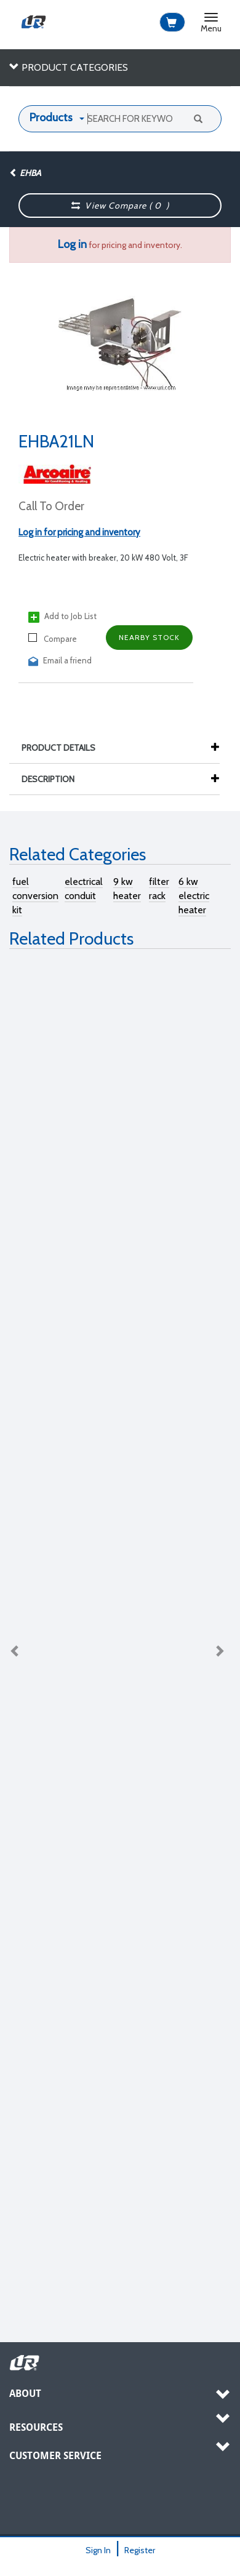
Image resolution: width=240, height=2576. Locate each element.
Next (219, 1650)
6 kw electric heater (193, 896)
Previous (15, 1650)
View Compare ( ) (120, 205)
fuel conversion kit (35, 896)
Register (139, 2550)
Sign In (98, 2550)
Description (54, 779)
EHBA (25, 172)
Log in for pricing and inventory (79, 532)
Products (51, 117)
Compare (52, 638)
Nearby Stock (149, 637)
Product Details (65, 747)
